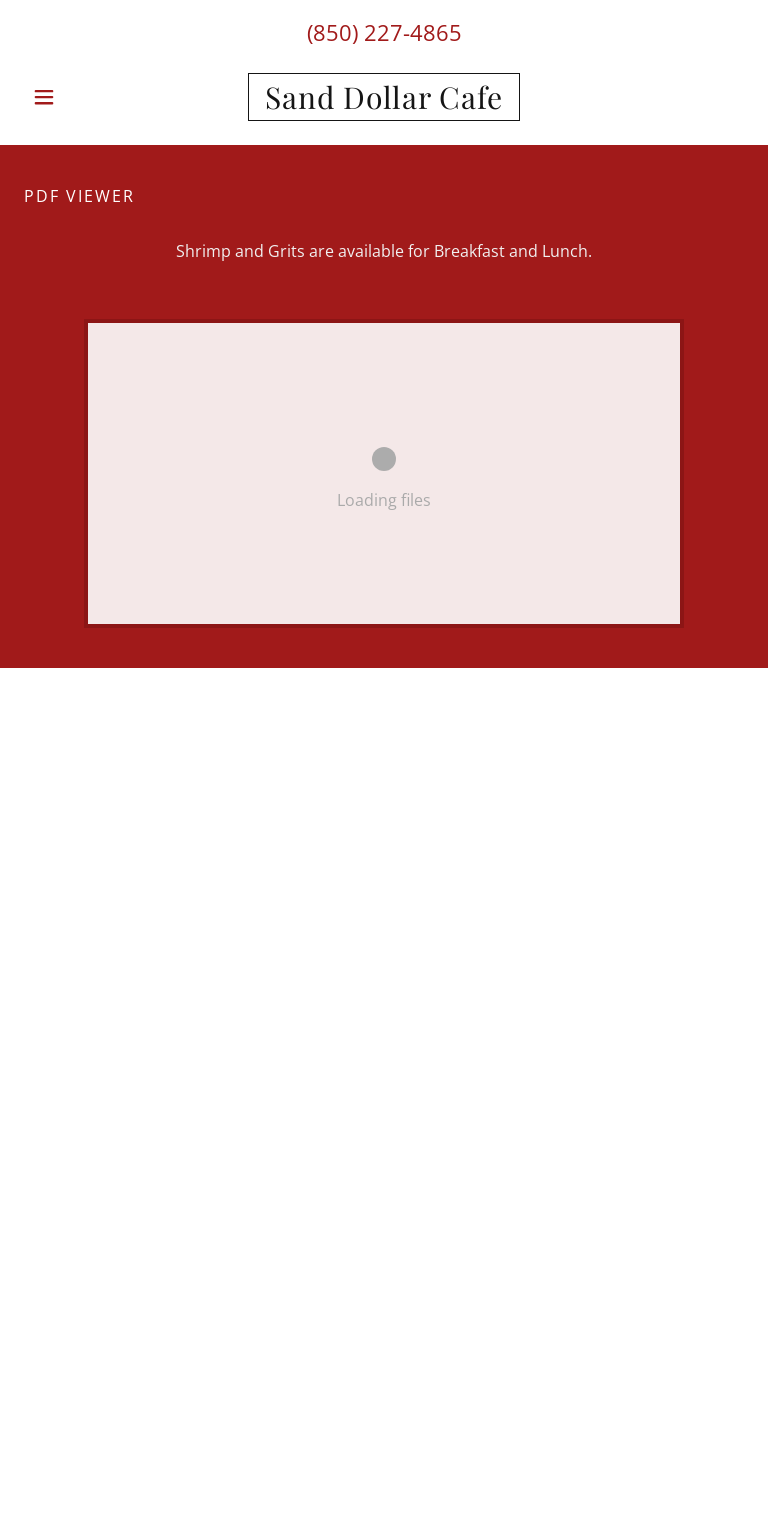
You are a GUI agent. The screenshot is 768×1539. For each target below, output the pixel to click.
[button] (78, 97)
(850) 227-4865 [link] (384, 32)
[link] (384, 103)
